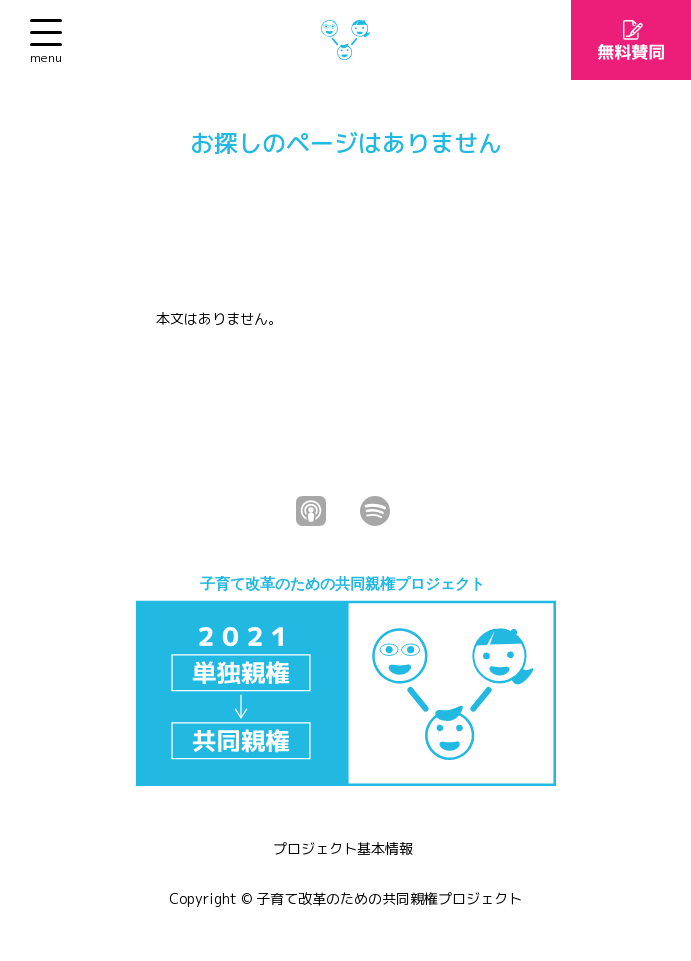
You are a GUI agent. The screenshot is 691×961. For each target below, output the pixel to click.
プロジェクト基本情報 (343, 848)
